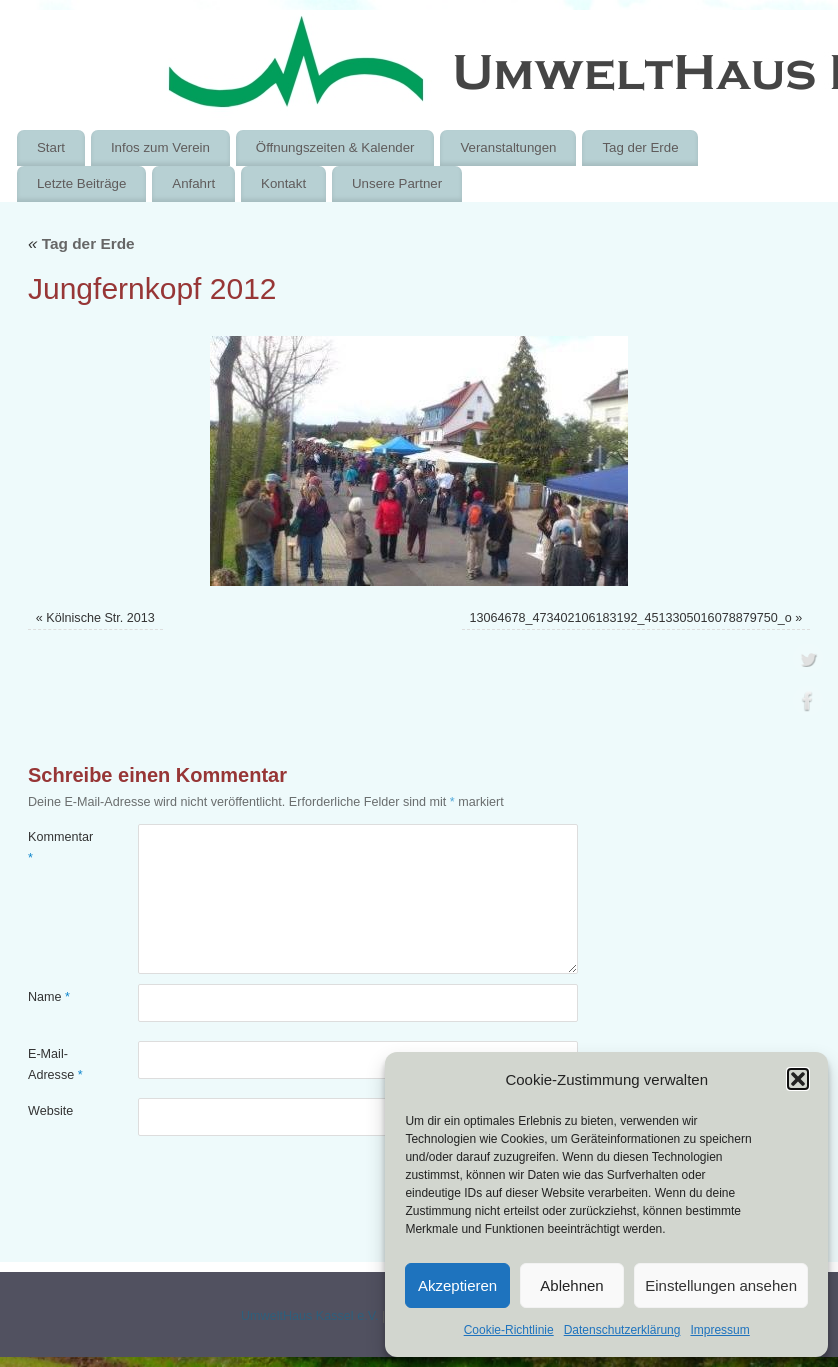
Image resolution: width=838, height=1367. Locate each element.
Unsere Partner (397, 183)
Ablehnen (571, 1285)
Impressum (719, 1330)
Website (50, 1111)
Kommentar (55, 847)
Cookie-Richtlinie (509, 1330)
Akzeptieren (457, 1285)
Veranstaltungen (508, 147)
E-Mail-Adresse (55, 1064)
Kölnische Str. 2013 (100, 618)
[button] (798, 1079)
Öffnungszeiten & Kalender (335, 147)
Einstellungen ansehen (721, 1285)
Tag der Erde (640, 147)
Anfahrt (193, 183)
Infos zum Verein (160, 147)
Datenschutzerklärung (622, 1330)
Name (49, 997)
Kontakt (283, 183)
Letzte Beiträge (81, 183)
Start (51, 147)
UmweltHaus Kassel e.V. (309, 1316)
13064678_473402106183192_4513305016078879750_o (630, 618)
